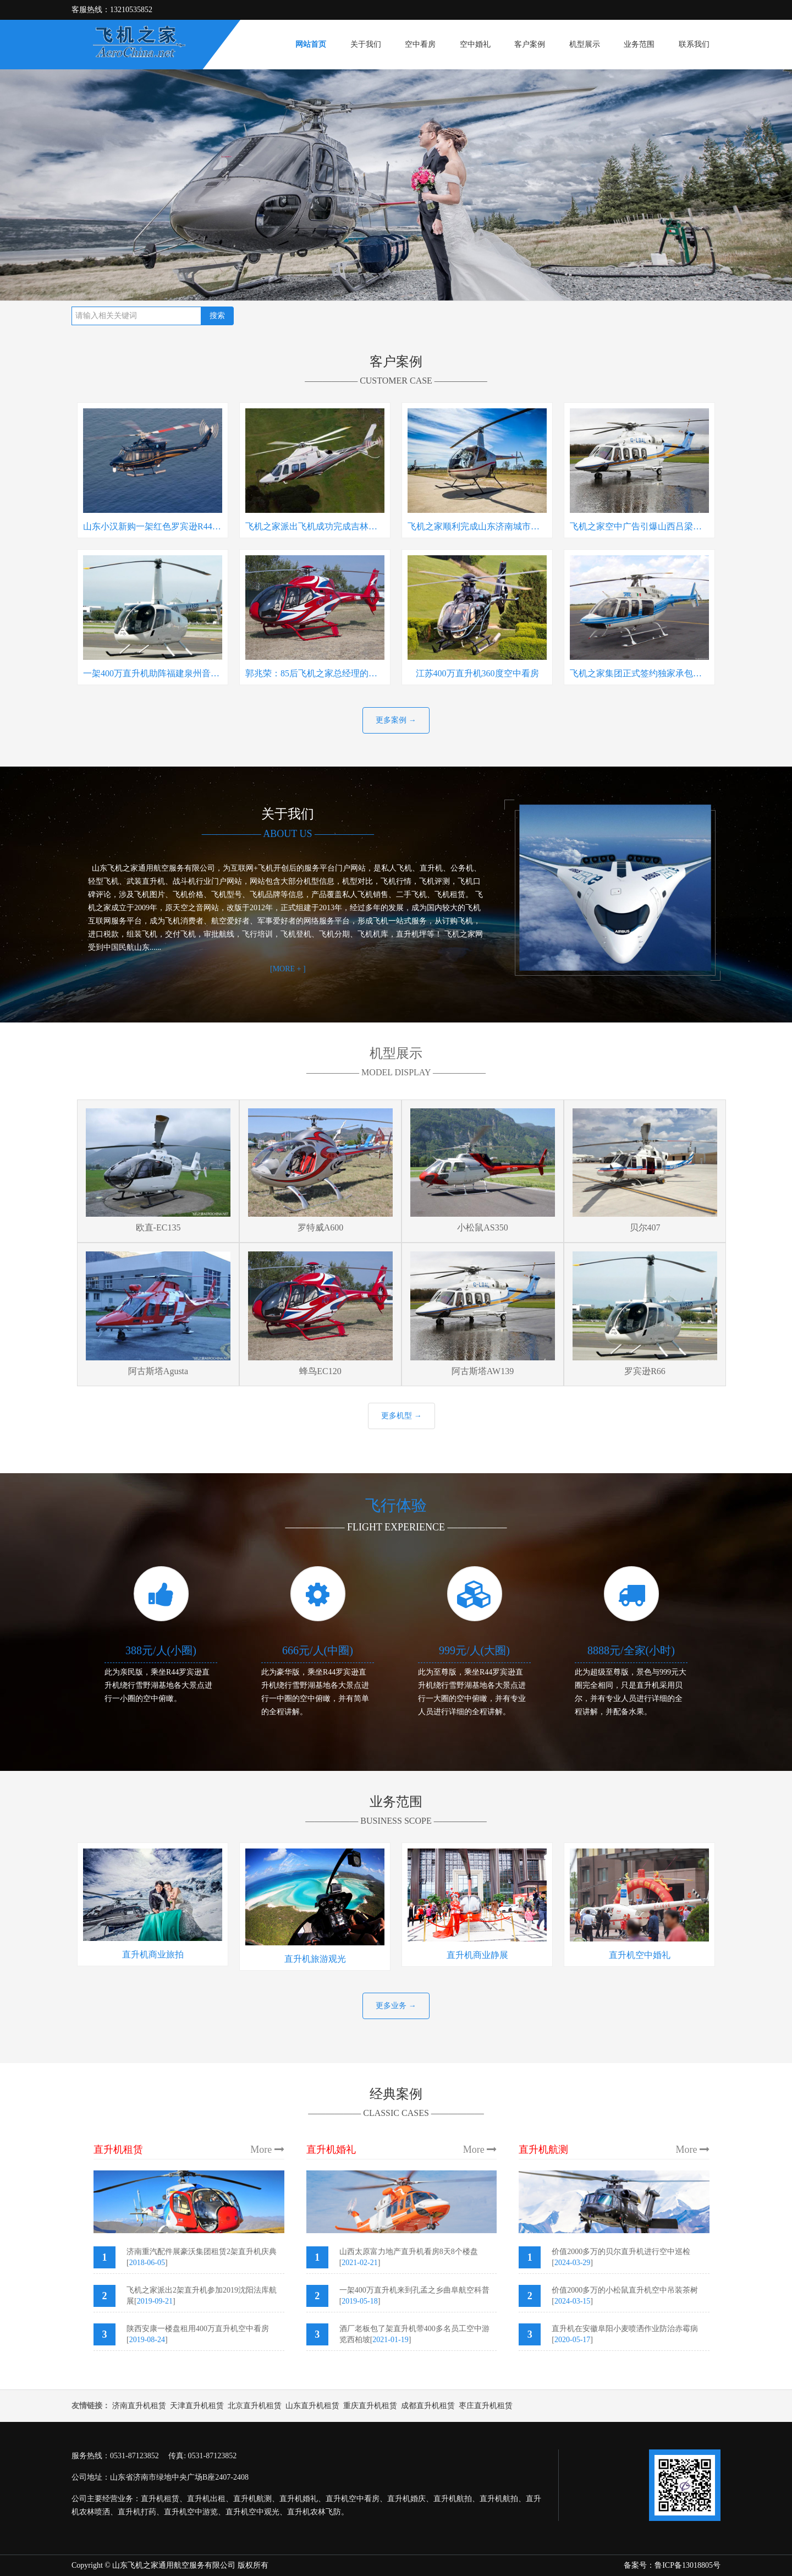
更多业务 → (396, 2005)
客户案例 (529, 44)
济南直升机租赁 (139, 2406)
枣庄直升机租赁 (486, 2406)
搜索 (217, 315)
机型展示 (584, 44)
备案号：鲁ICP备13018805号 (672, 2565)
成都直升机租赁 (428, 2406)
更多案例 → (396, 720)
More (267, 2149)
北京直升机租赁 (255, 2406)
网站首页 (310, 44)
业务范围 (639, 44)
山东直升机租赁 (312, 2406)
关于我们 (365, 44)
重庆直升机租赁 (370, 2406)
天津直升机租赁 (197, 2406)
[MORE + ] (288, 969)
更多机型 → (401, 1416)
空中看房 (420, 44)
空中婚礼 (475, 44)
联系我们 (694, 44)
